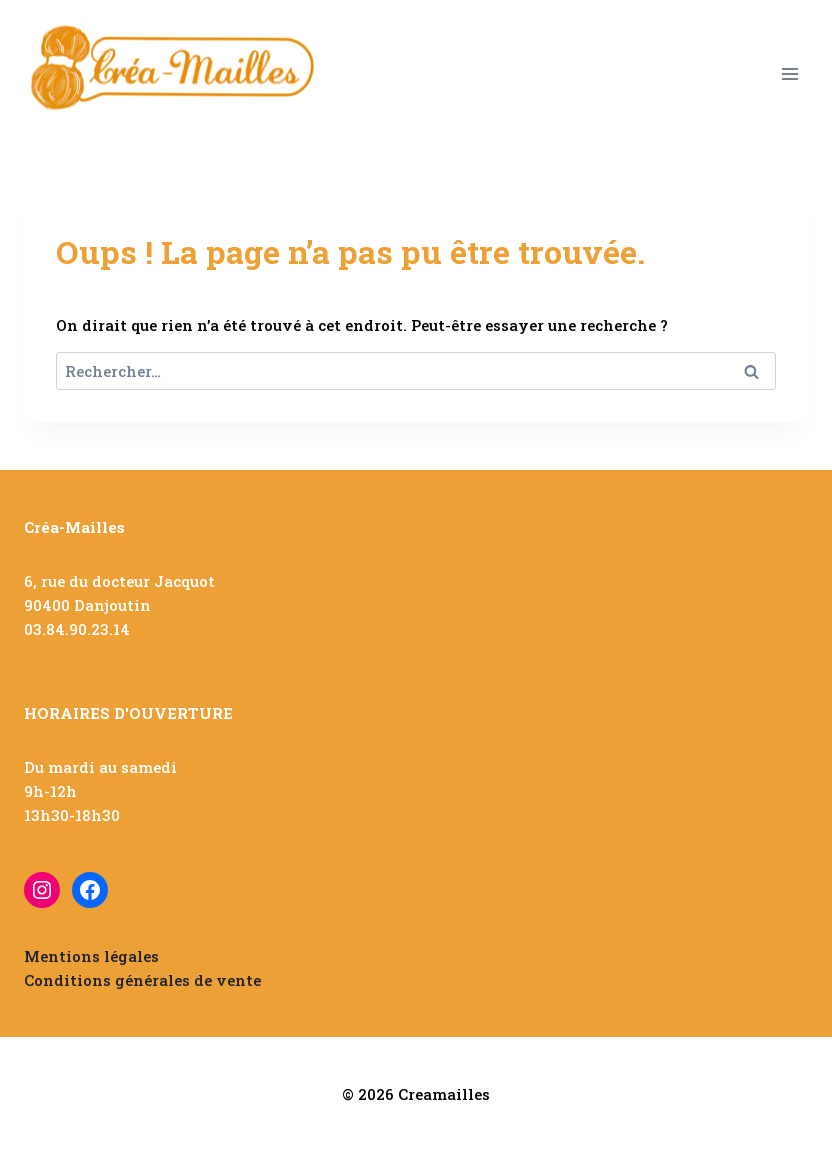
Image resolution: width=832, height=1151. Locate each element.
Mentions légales (91, 956)
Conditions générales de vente (142, 980)
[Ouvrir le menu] (789, 73)
